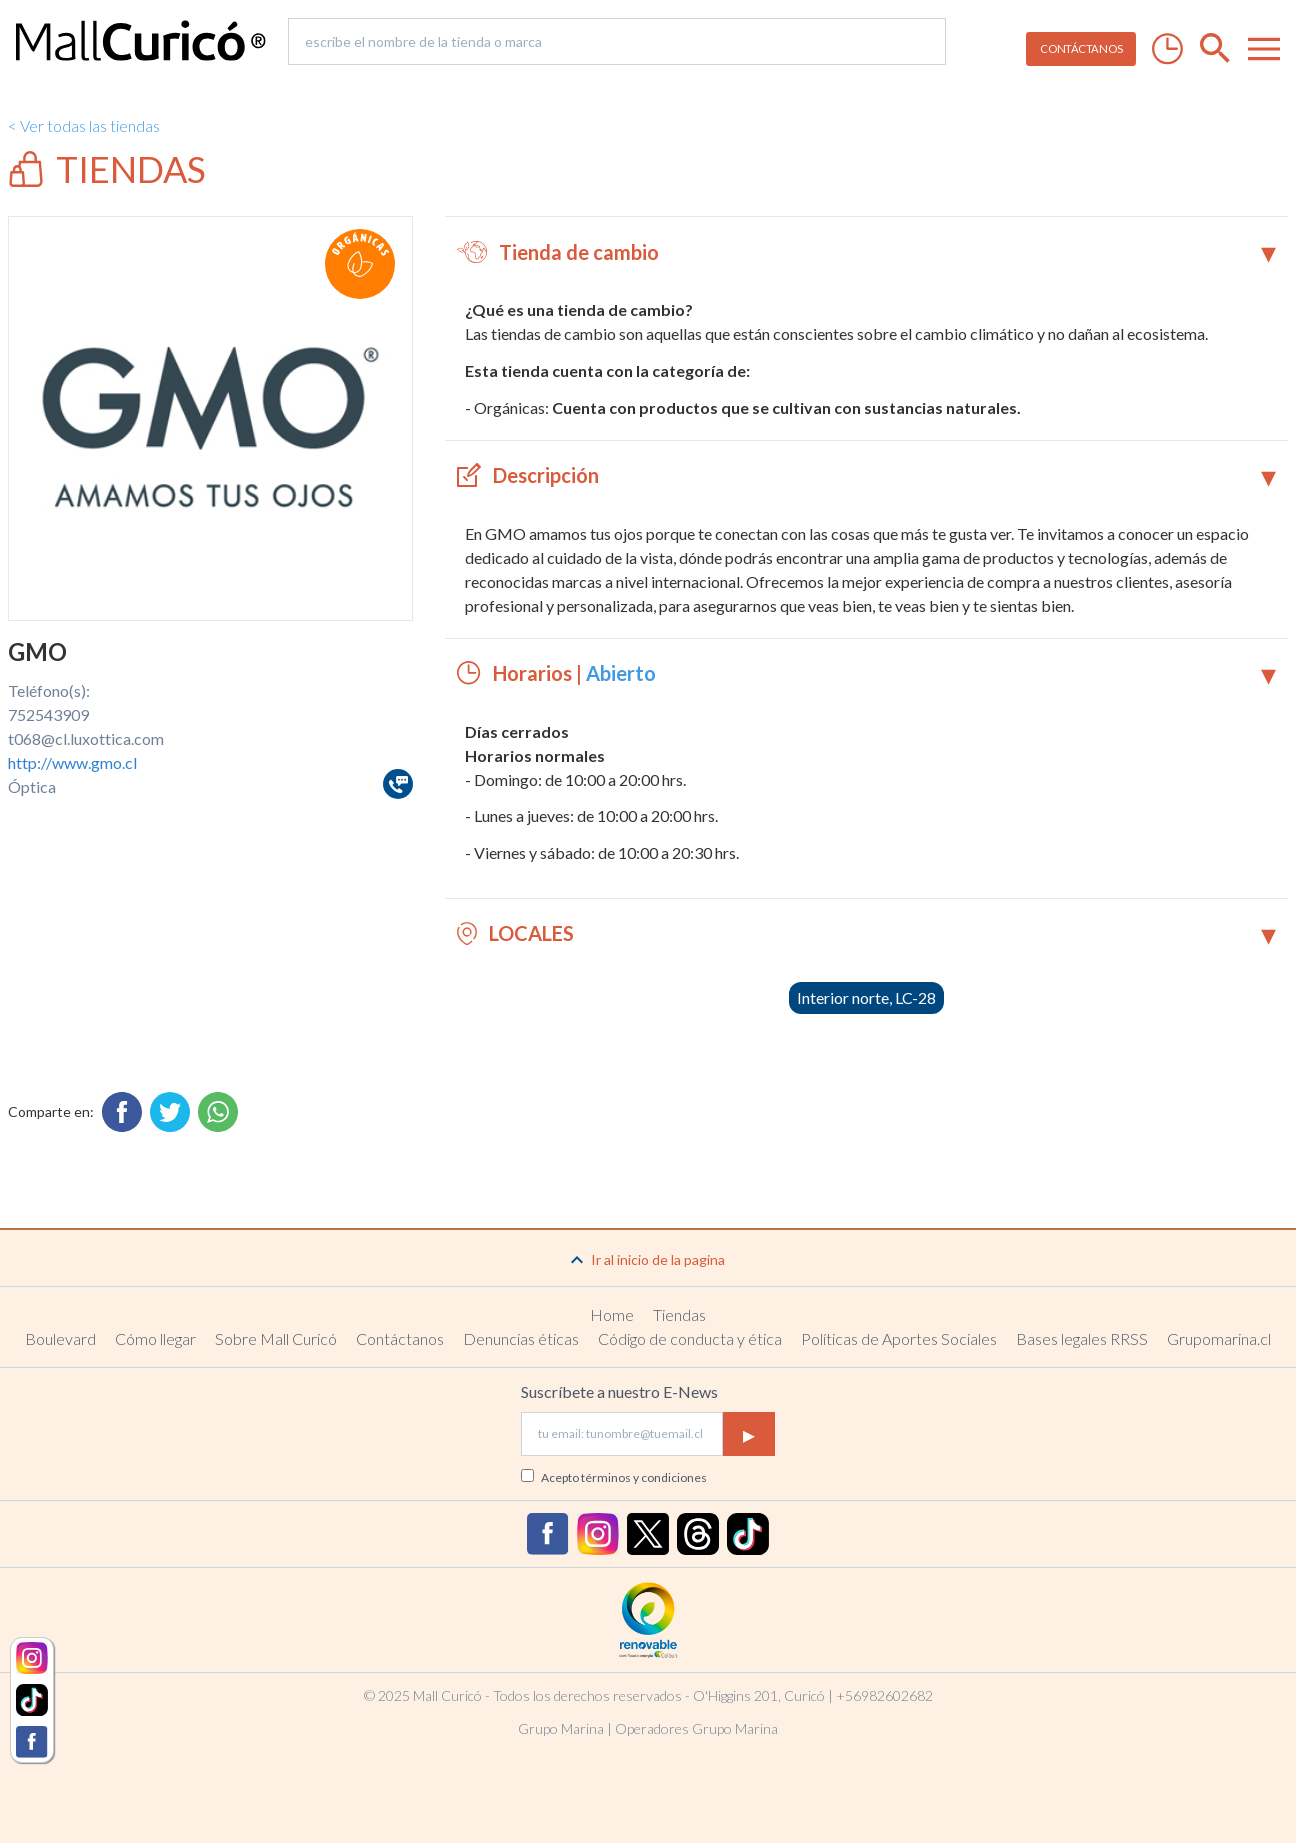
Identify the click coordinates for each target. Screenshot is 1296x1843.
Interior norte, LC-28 (866, 997)
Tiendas (679, 1314)
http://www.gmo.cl (72, 762)
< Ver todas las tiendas (84, 125)
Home (612, 1314)
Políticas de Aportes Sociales (899, 1338)
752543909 (48, 714)
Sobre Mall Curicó (276, 1338)
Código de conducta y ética (690, 1338)
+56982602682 (884, 1695)
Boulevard (60, 1338)
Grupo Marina (561, 1728)
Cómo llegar (155, 1338)
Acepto (624, 1477)
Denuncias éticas (521, 1338)
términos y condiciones (644, 1477)
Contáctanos (400, 1338)
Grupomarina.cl (1219, 1338)
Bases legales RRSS (1082, 1338)
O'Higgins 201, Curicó (759, 1695)
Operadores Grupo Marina (696, 1728)
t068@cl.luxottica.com (86, 738)
